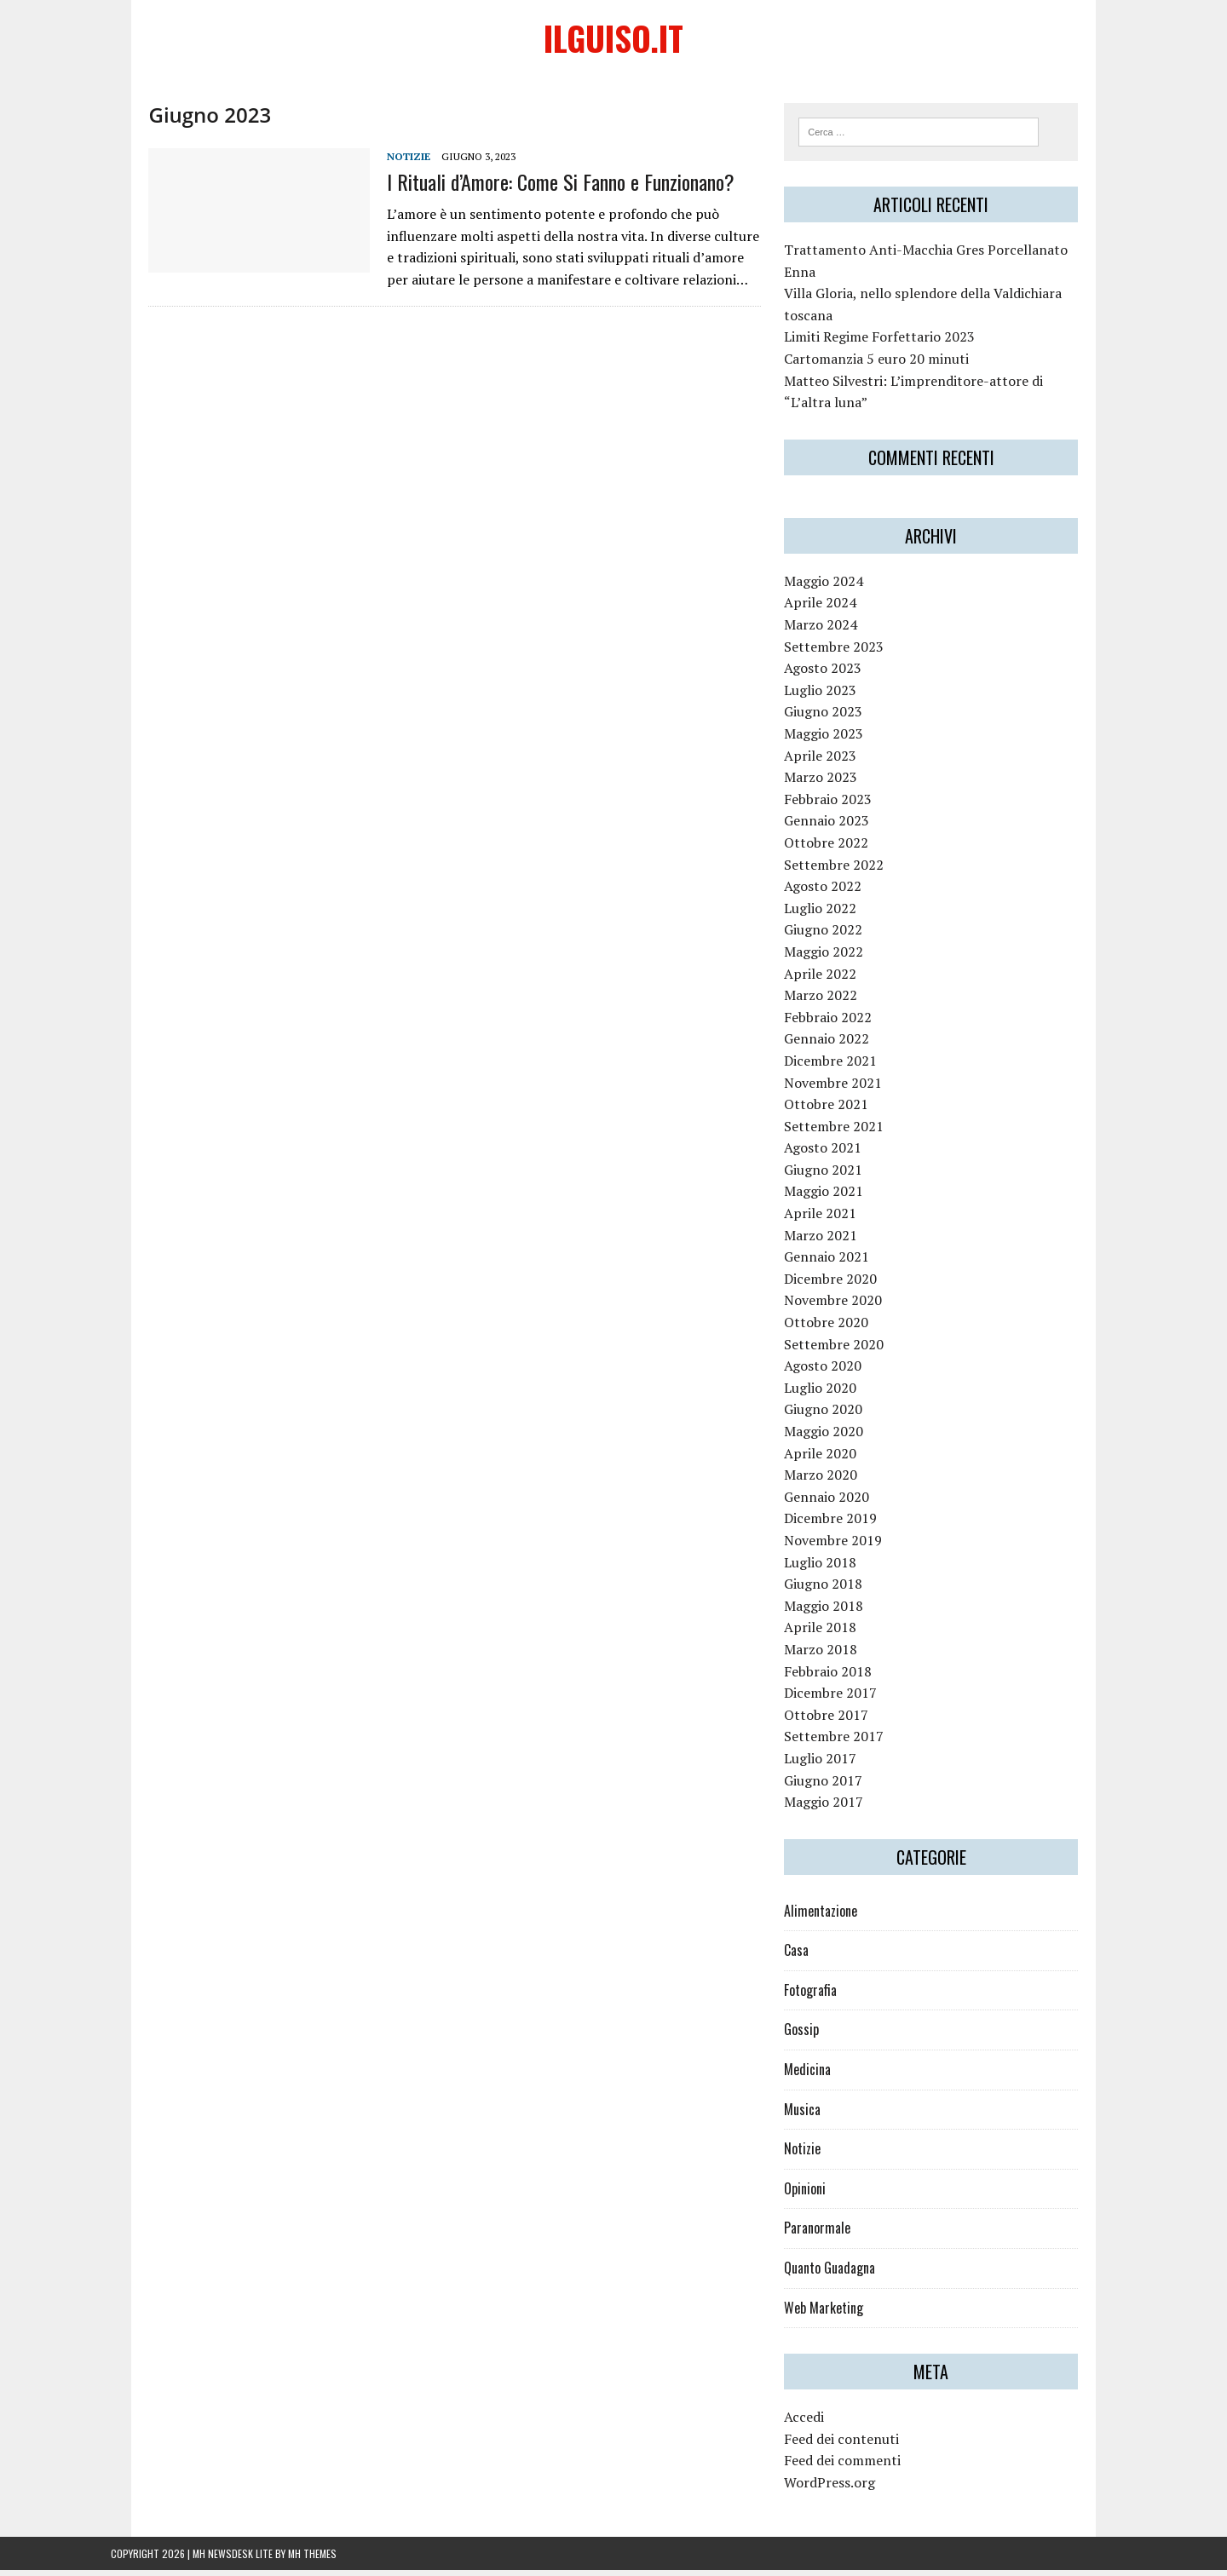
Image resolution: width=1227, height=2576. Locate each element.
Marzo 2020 (834, 1480)
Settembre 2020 (847, 1349)
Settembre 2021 (847, 1132)
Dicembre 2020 (844, 1284)
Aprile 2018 (834, 1633)
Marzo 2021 (834, 1241)
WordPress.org (843, 2488)
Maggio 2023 (837, 739)
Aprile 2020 (834, 1458)
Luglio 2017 (834, 1764)
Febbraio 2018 (841, 1676)
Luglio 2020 (834, 1393)
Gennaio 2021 (840, 1262)
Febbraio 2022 (841, 1023)
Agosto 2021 (836, 1153)
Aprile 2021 (834, 1219)
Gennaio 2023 (840, 826)
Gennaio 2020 (840, 1502)
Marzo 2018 (834, 1655)
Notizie (371, 159)
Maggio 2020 (837, 1437)
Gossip (815, 2035)
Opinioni (818, 2194)
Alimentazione (834, 1916)
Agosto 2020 (836, 1371)
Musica (816, 2115)
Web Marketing (837, 2313)
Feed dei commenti (856, 2466)
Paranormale (831, 2233)
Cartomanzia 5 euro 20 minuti (890, 364)
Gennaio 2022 (840, 1044)
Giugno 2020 (837, 1415)
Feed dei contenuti (855, 2444)
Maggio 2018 (837, 1611)
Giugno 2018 (837, 1589)
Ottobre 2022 (840, 848)
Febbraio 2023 (841, 805)
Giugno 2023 (837, 717)
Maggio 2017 (837, 1807)
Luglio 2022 (834, 914)
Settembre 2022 (847, 869)
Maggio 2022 (837, 957)
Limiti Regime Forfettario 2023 (893, 342)
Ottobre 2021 (840, 1110)
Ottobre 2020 (840, 1328)
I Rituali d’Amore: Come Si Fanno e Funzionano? (523, 185)
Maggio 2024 (837, 587)
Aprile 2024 (834, 608)
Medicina (821, 2075)
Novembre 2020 (847, 1306)
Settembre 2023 (847, 651)
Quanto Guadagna (843, 2273)
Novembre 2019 (847, 1546)
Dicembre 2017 (844, 1698)
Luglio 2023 (834, 696)
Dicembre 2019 (844, 1524)
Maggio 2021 (837, 1196)
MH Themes (312, 2558)
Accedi (818, 2422)
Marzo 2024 (834, 630)
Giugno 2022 (837, 935)
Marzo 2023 (834, 782)
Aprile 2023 (834, 760)
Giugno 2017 (837, 1785)
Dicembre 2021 (844, 1066)
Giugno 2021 (837, 1175)
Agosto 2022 (836, 892)
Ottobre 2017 (840, 1720)
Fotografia (824, 1996)
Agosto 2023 (836, 673)
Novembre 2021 (847, 1087)
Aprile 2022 (834, 978)
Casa (810, 1956)
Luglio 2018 (834, 1567)
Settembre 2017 (847, 1742)
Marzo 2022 (834, 1001)
